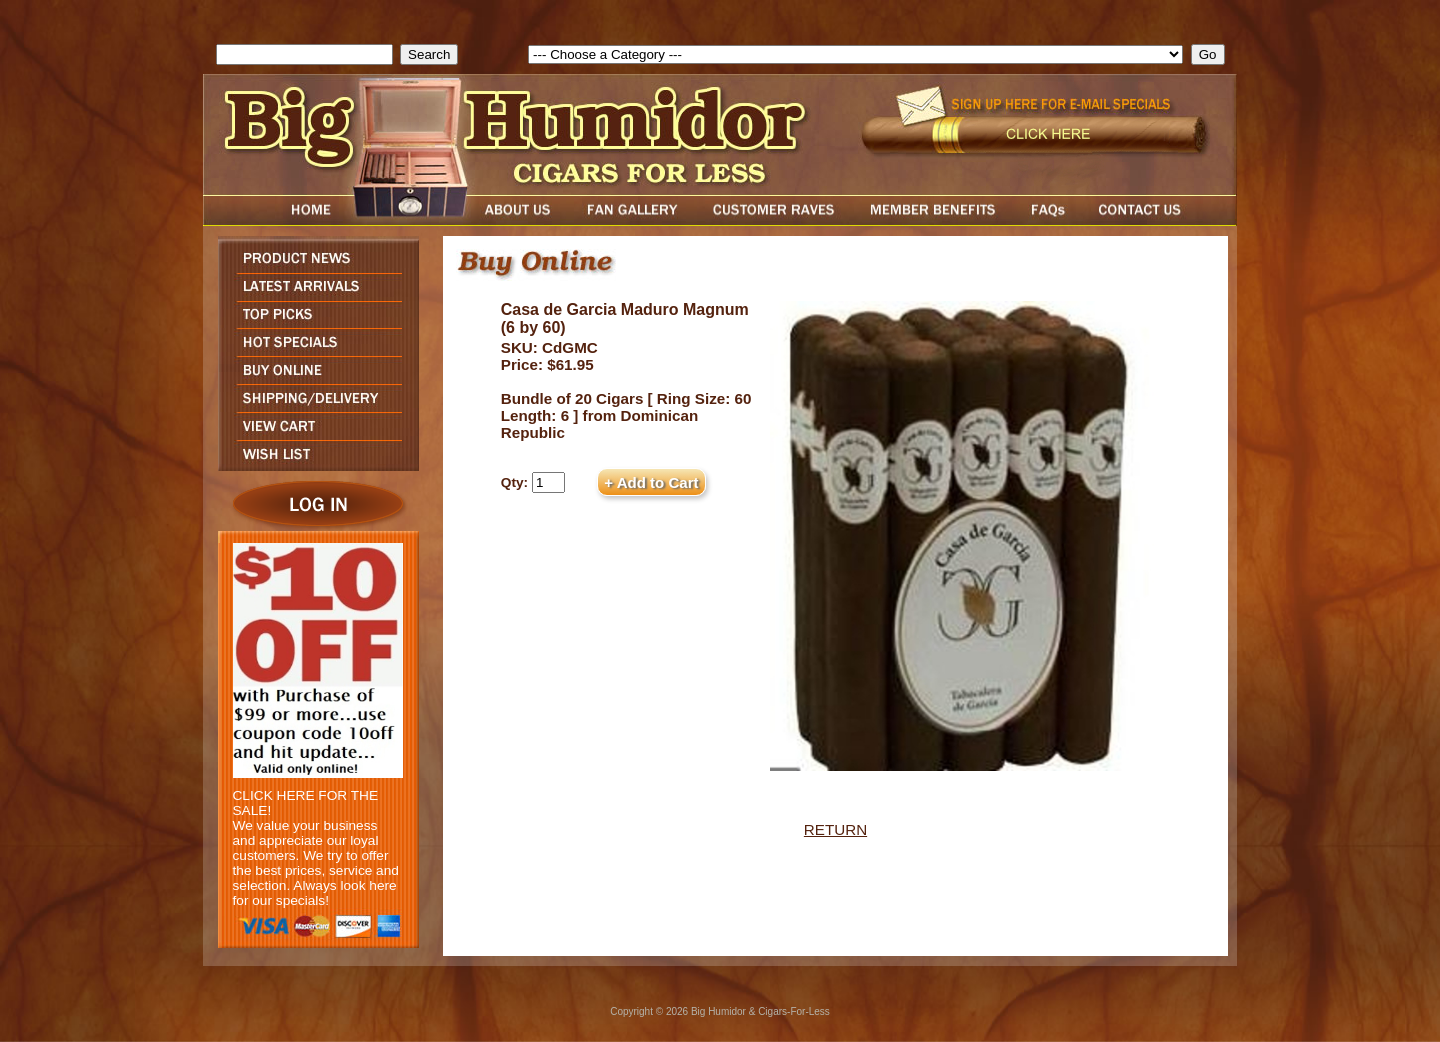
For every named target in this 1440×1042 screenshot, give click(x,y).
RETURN (835, 829)
